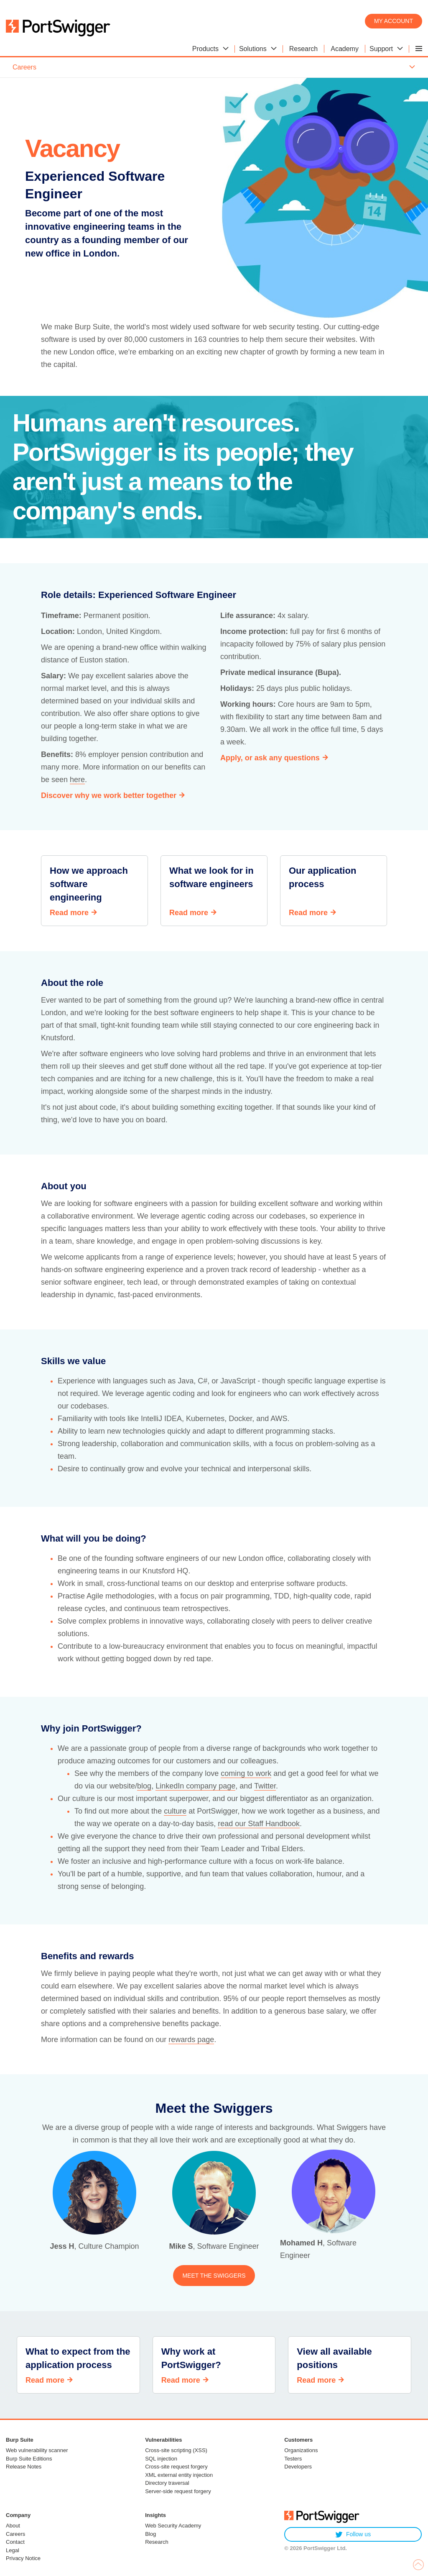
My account (393, 21)
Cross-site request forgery (176, 2466)
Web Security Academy (173, 2525)
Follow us (353, 2534)
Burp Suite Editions (29, 2458)
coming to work (246, 1773)
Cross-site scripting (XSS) (176, 2450)
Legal (12, 2550)
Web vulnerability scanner (37, 2450)
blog (144, 1786)
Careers (15, 2534)
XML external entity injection (179, 2475)
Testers (293, 2458)
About (13, 2525)
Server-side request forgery (178, 2491)
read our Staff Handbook (259, 1823)
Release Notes (23, 2466)
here (77, 779)
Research (156, 2542)
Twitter (265, 1786)
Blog (150, 2534)
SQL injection (161, 2458)
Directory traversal (167, 2483)
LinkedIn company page (195, 1786)
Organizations (301, 2450)
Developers (298, 2466)
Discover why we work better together (108, 795)
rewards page (191, 2039)
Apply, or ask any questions (270, 758)
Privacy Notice (23, 2558)
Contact (15, 2542)
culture (175, 1811)
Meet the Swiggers (213, 2275)
